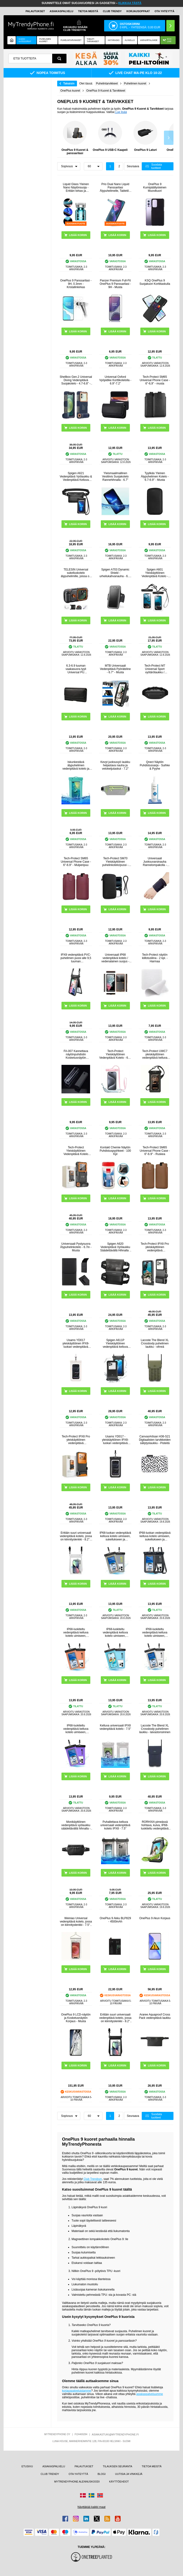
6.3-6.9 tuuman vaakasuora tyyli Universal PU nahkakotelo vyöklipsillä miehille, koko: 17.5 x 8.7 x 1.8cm (76, 669)
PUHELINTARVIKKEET (71, 40)
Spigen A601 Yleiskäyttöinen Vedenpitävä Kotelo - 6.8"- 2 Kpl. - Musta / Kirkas (155, 573)
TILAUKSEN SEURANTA (117, 2466)
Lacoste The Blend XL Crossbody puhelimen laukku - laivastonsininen (154, 1729)
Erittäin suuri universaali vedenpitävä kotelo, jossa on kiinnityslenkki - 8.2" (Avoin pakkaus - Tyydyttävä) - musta (115, 2018)
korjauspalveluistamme (76, 2390)
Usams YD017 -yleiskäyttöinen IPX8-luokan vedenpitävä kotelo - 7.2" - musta (115, 1440)
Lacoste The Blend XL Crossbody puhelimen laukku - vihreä (155, 1343)
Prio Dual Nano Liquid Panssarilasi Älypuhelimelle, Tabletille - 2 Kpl (115, 187)
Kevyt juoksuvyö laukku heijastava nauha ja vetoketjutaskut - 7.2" (115, 765)
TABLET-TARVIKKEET (93, 40)
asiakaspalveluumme (149, 2394)
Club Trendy (112, 11)
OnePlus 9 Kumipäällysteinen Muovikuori (154, 187)
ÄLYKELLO (130, 40)
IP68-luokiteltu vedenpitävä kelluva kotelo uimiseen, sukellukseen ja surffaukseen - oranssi (76, 1632)
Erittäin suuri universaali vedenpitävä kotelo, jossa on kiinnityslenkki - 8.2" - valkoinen (76, 1536)
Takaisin (68, 83)
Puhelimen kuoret (45, 40)
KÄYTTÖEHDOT (119, 2481)
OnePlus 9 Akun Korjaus (154, 1918)
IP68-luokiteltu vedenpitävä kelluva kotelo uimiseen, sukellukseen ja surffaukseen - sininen (115, 1632)
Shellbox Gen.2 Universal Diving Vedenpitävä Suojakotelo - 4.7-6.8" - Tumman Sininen (76, 380)
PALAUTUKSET (35, 11)
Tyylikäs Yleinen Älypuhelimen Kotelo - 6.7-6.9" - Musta (155, 477)
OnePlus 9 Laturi (145, 136)
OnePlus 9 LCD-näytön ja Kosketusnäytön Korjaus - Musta (76, 2018)
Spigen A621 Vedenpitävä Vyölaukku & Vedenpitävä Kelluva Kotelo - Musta (76, 477)
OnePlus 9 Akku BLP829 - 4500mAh (115, 1920)
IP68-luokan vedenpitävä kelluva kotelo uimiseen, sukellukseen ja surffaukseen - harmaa (115, 1536)
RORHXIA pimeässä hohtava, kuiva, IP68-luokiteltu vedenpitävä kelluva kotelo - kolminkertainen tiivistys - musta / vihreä (155, 1825)
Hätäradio (113, 40)
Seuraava (133, 166)
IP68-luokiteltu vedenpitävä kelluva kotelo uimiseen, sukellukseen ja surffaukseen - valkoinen (154, 1632)
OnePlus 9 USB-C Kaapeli (110, 136)
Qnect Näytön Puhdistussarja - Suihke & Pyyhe (155, 765)
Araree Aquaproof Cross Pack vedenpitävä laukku (155, 2016)
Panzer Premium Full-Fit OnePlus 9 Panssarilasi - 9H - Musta (115, 284)
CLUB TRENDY (50, 2474)
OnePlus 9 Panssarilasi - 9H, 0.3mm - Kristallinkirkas (76, 284)
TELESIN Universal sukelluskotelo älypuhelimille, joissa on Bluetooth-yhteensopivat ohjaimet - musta (76, 573)
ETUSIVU (27, 2466)
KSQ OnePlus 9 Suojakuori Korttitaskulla (154, 282)
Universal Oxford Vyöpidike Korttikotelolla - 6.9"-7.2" (115, 380)
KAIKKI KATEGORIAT (25, 40)
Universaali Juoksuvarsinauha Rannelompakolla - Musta (155, 862)
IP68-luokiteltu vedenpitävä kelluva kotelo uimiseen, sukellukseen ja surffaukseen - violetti (75, 1729)
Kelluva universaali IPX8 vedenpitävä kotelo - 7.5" (115, 1727)
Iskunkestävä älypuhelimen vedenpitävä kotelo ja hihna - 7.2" (75, 765)
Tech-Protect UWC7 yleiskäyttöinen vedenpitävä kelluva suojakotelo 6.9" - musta (154, 1054)
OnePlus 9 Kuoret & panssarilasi (74, 138)
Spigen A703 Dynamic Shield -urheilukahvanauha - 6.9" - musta (115, 573)
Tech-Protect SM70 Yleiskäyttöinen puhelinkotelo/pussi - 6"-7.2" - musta (115, 862)
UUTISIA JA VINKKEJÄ (128, 2474)
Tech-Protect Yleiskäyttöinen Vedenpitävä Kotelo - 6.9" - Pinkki (115, 1054)
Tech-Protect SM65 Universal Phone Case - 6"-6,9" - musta (155, 380)
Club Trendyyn (92, 2179)
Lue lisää (121, 112)
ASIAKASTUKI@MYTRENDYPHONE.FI (115, 2434)
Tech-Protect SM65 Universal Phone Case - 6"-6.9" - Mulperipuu (76, 862)
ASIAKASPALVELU (61, 11)
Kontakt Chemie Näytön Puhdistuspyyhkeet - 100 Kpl (115, 1151)
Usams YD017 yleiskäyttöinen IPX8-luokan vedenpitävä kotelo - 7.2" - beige (75, 1343)
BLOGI (101, 2474)
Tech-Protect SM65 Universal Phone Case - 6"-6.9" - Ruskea (155, 1151)
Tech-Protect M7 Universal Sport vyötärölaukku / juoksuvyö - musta (154, 669)
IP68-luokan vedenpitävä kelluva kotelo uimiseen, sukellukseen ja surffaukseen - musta (155, 1536)
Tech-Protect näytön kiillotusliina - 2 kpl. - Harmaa (155, 958)
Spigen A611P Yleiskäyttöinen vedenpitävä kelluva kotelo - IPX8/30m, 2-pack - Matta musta (115, 1343)
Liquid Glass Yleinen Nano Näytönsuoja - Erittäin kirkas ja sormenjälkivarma (76, 187)
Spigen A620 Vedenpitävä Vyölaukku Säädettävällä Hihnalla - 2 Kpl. (115, 1247)
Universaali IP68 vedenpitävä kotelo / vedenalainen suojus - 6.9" (115, 958)
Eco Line (167, 40)
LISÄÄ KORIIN (157, 235)
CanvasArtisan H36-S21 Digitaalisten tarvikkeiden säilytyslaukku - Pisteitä (155, 1440)
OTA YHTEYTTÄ (164, 11)
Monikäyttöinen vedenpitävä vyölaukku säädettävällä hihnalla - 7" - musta (76, 1825)
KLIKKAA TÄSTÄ (130, 3)
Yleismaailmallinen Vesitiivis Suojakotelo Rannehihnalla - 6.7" (115, 477)
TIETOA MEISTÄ (88, 11)
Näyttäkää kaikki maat (91, 2507)
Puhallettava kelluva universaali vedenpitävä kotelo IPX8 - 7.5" (115, 1825)
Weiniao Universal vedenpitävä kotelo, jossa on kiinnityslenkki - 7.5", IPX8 (76, 1922)
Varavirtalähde (149, 40)
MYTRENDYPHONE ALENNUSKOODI (77, 2481)
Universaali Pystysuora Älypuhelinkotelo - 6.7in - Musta (76, 1247)
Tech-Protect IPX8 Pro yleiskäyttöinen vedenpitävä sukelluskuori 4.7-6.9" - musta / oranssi (75, 1440)
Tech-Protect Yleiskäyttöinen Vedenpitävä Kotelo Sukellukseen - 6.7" (76, 1151)
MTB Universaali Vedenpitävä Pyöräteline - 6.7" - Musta (115, 669)
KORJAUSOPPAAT (138, 11)
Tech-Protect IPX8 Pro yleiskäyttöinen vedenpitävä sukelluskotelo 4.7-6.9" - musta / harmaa (155, 1247)
